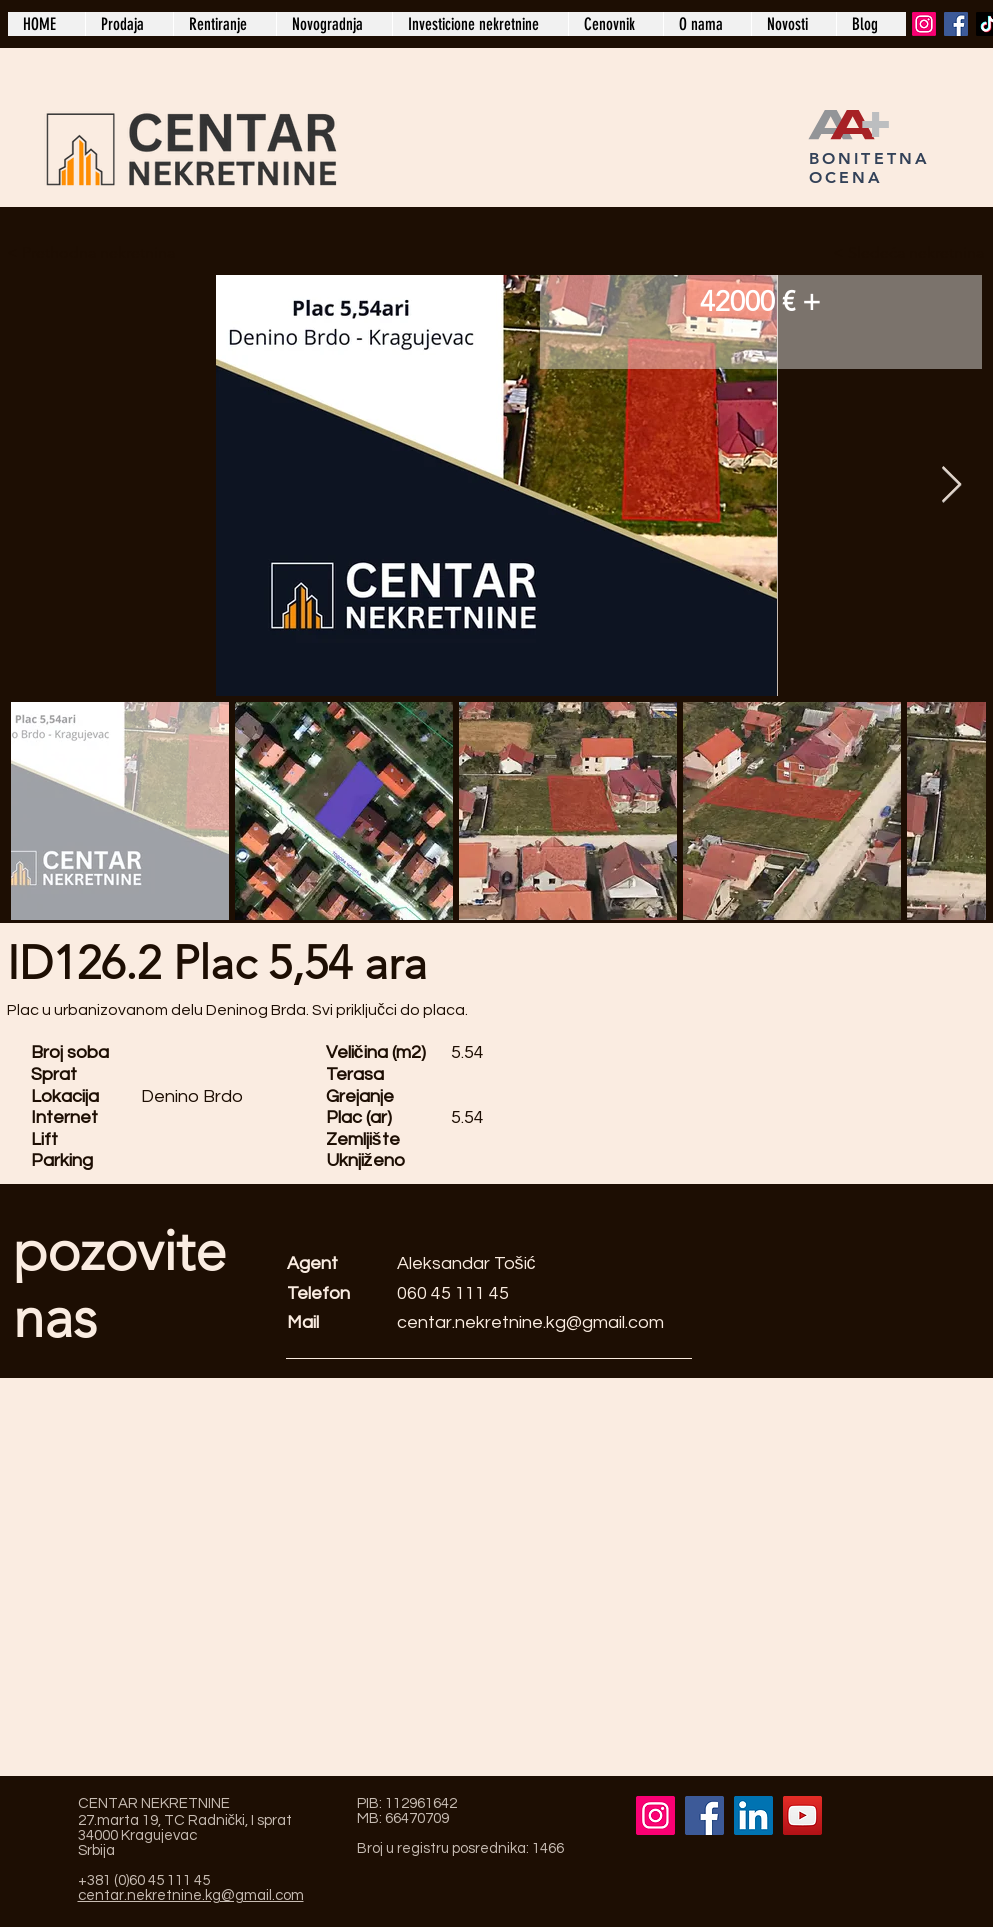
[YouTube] (802, 1815)
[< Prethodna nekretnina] (93, 253)
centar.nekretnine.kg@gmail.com (530, 1322)
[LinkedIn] (753, 1815)
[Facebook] (956, 24)
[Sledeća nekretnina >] (897, 253)
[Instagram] (924, 24)
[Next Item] (951, 485)
